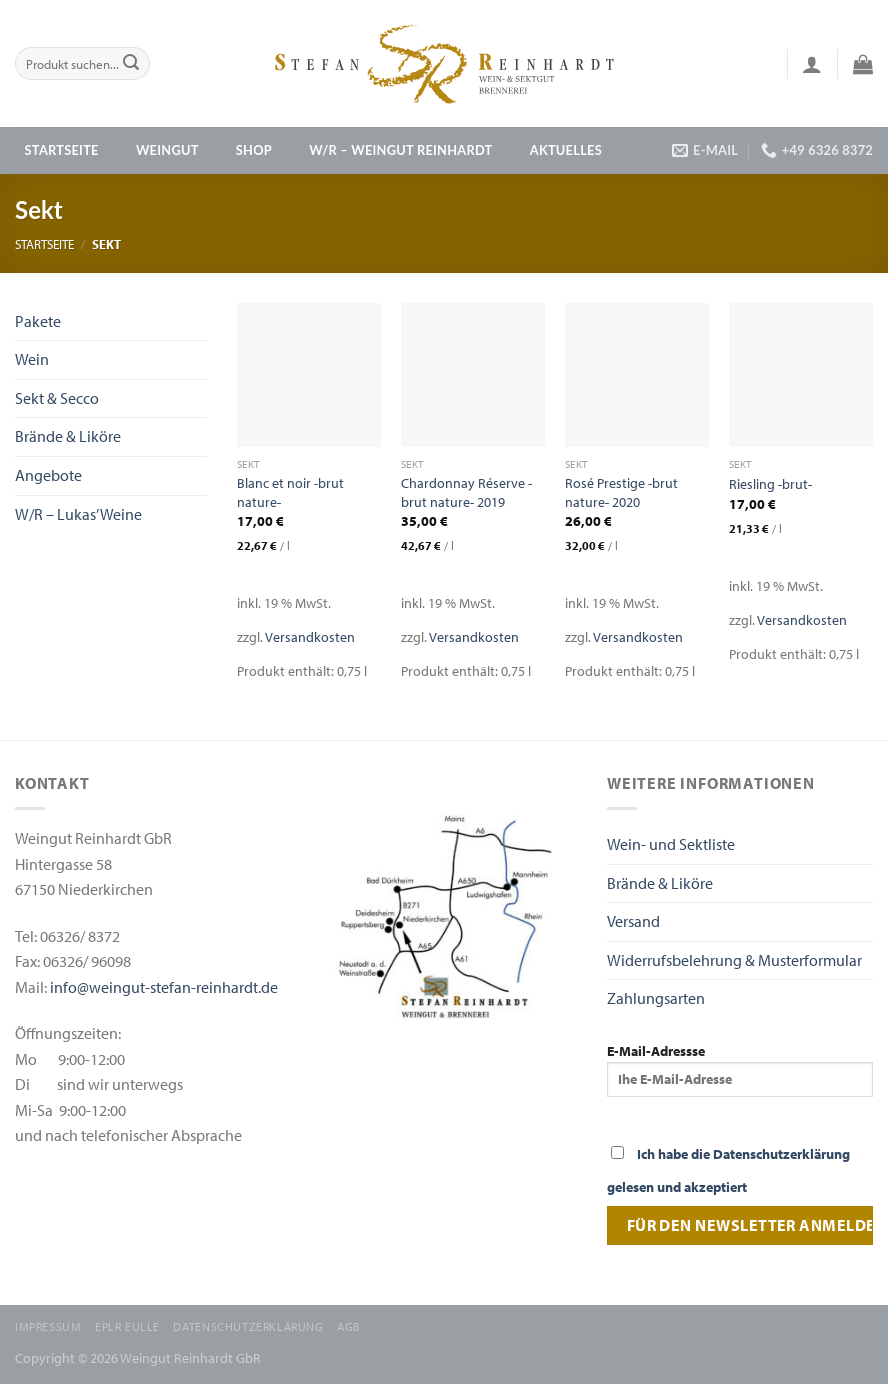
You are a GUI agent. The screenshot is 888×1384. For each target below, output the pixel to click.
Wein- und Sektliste (671, 844)
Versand (633, 921)
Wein (32, 359)
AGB (349, 1326)
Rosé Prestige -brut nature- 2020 (621, 492)
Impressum (48, 1326)
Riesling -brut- (770, 484)
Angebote (48, 475)
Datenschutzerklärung (248, 1326)
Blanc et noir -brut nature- (290, 492)
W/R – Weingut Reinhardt (400, 150)
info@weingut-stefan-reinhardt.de (164, 987)
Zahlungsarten (656, 998)
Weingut (167, 150)
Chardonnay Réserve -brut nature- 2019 (466, 492)
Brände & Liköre (68, 436)
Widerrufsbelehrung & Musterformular (734, 960)
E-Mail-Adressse (740, 1069)
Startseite (62, 150)
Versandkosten (310, 636)
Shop (254, 150)
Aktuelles (566, 150)
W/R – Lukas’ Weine (78, 514)
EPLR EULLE (127, 1326)
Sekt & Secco (57, 398)
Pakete (38, 321)
